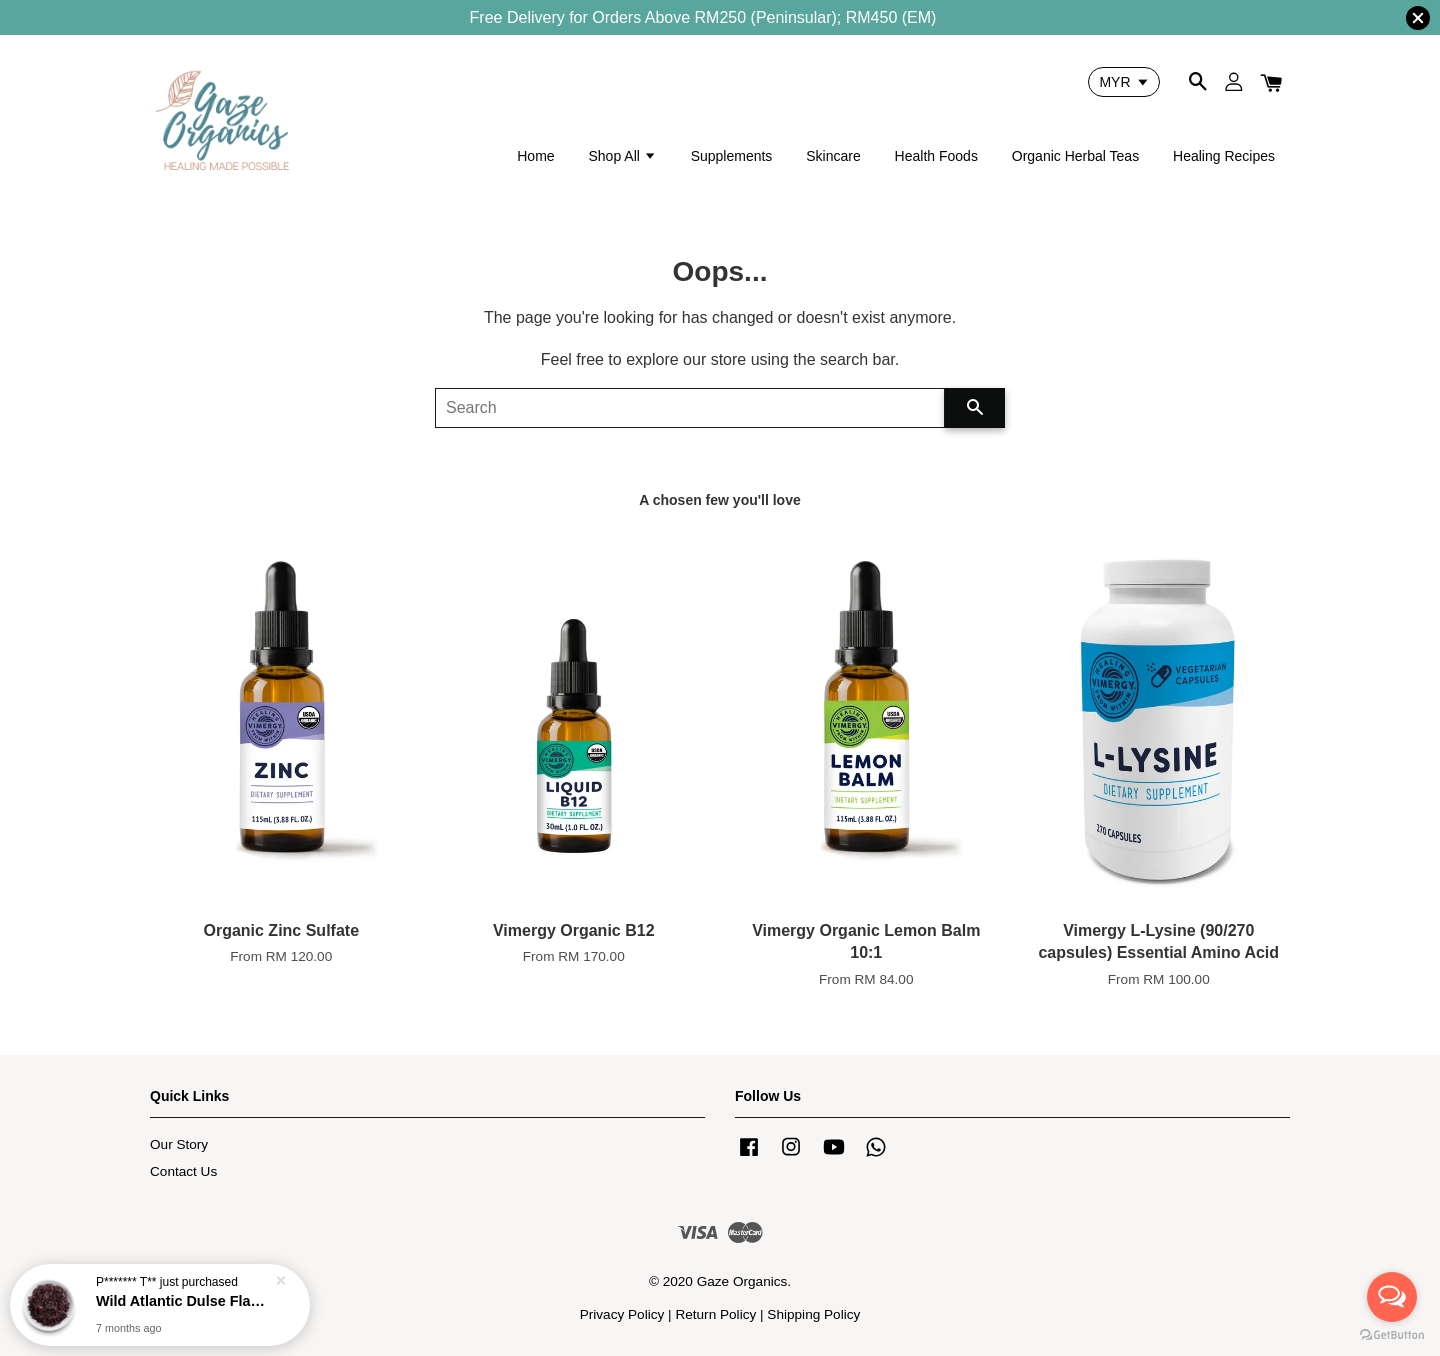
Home (535, 156)
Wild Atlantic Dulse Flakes (184, 1301)
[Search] (690, 408)
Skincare (833, 156)
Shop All (622, 156)
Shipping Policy (813, 1314)
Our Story (179, 1144)
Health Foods (936, 156)
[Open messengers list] (1392, 1297)
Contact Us (183, 1171)
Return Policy (715, 1314)
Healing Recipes (1224, 156)
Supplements (732, 156)
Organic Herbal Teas (1075, 156)
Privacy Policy (622, 1314)
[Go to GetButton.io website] (1392, 1335)
